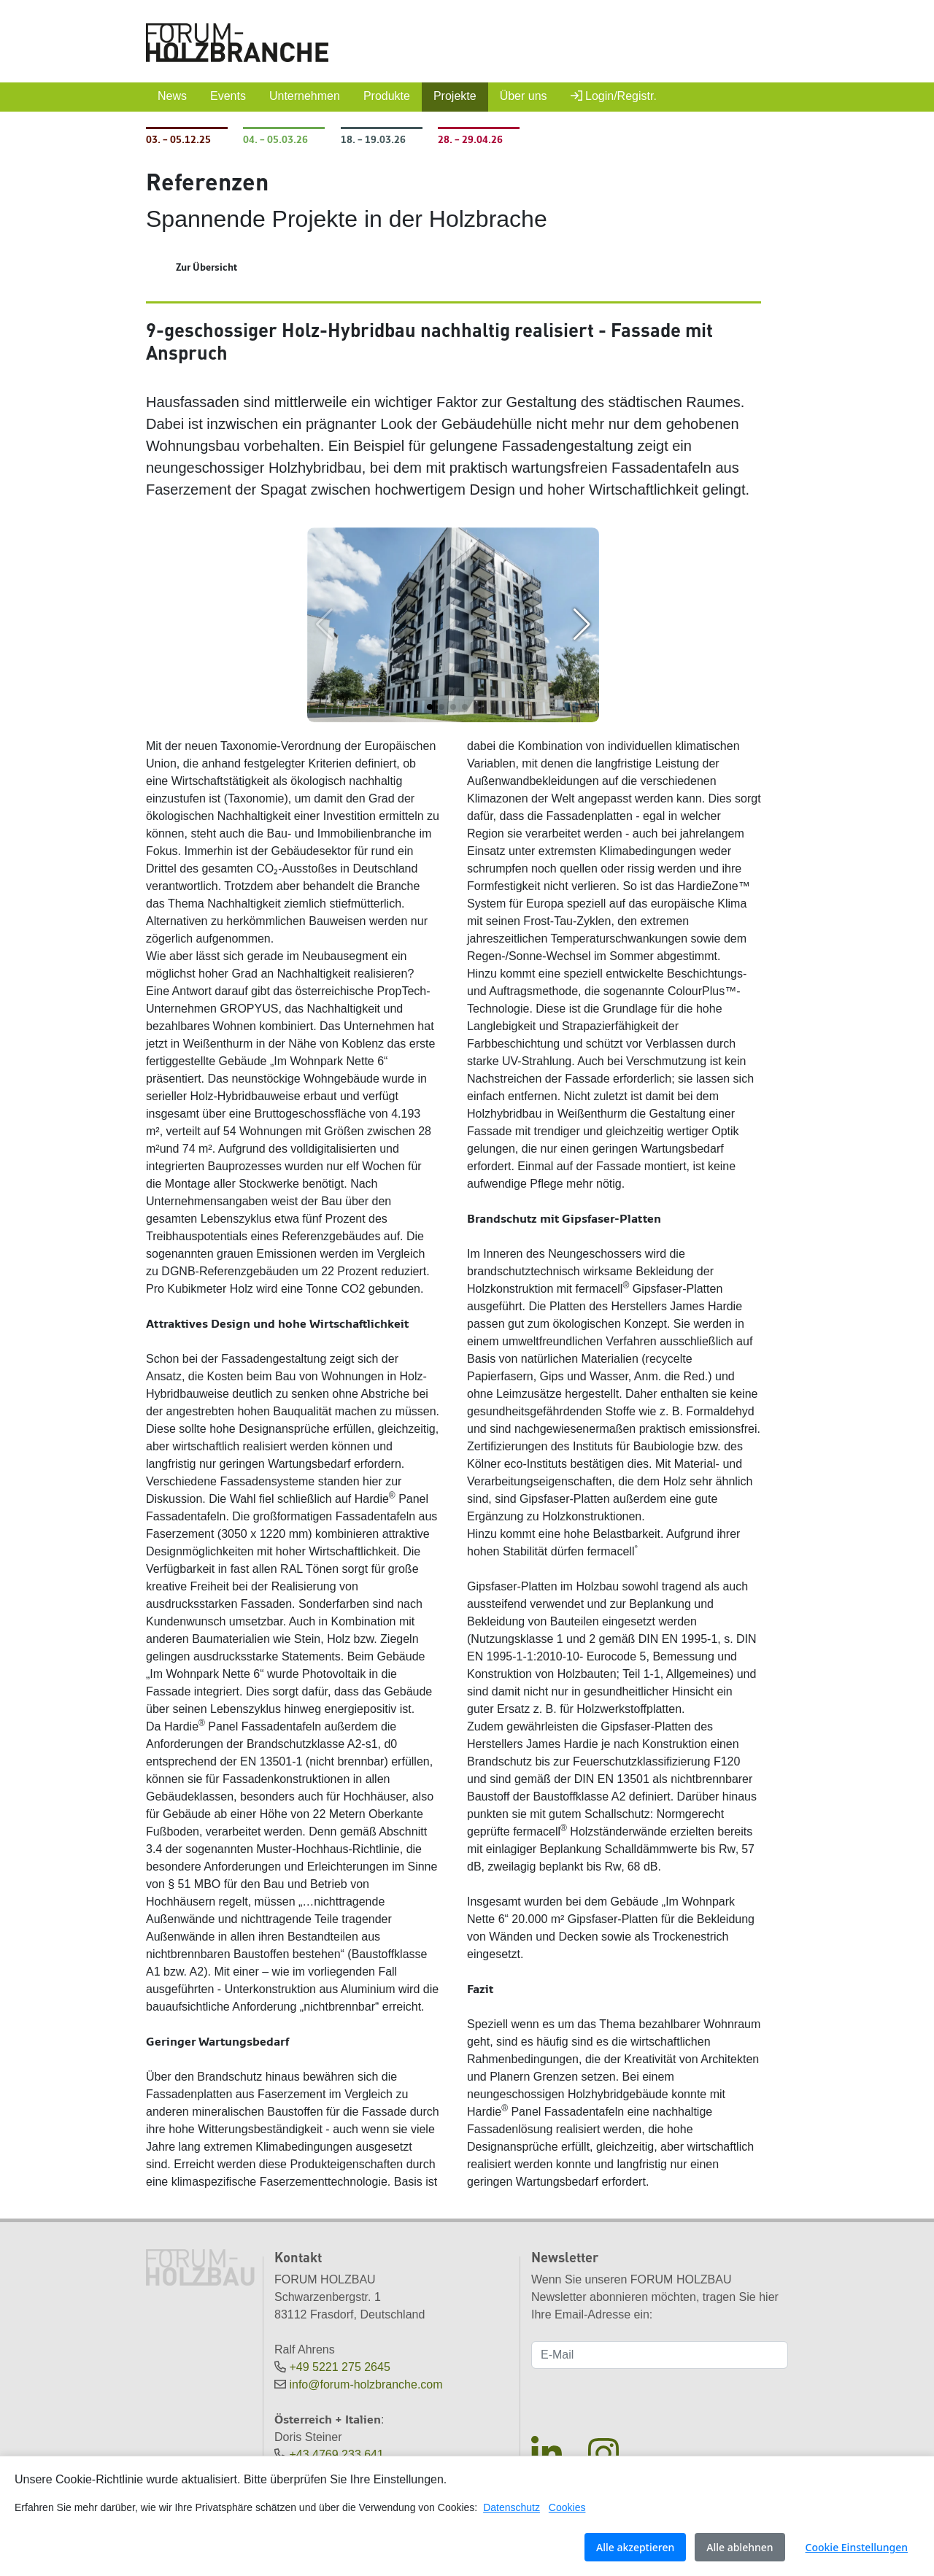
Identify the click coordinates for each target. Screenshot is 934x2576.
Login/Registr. (614, 96)
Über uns (523, 96)
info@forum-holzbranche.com (365, 2384)
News (172, 96)
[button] (430, 707)
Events (228, 96)
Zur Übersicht (206, 267)
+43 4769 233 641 (336, 2454)
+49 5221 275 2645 (339, 2367)
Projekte (454, 96)
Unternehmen (304, 96)
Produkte (386, 96)
